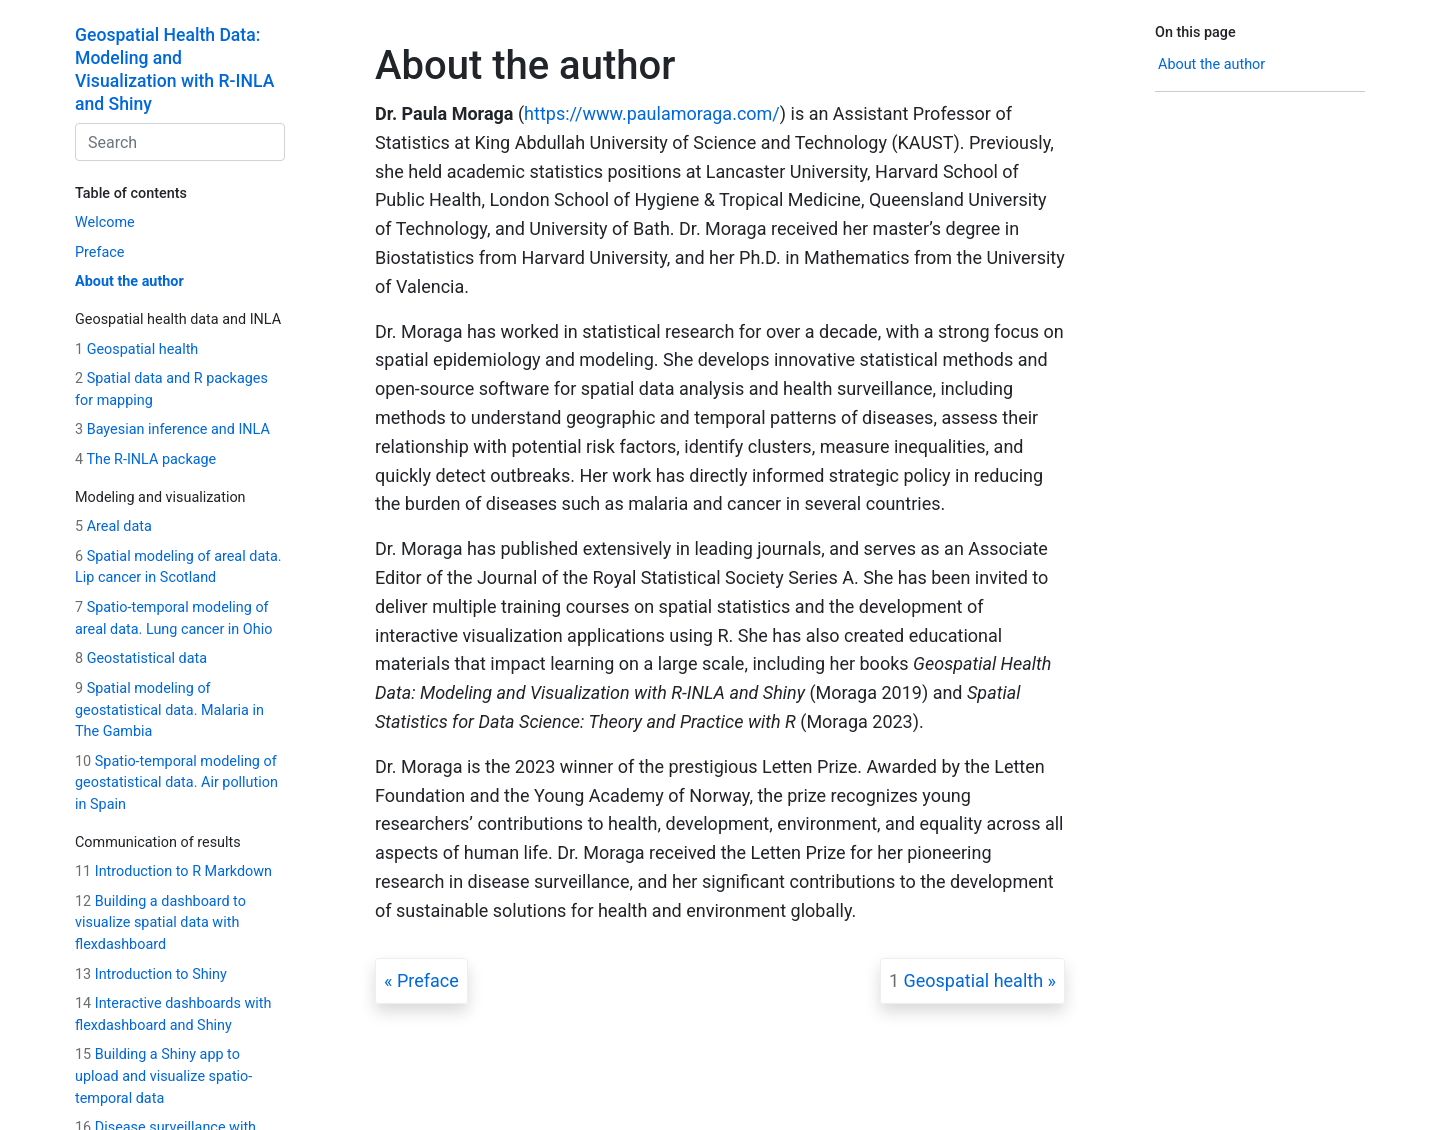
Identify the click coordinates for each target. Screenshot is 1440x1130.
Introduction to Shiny (151, 974)
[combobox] (180, 142)
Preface (99, 252)
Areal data (113, 526)
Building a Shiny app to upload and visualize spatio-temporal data (163, 1076)
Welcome (105, 222)
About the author (129, 281)
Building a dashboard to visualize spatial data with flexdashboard (160, 923)
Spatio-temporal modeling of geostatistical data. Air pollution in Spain (176, 783)
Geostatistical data (141, 658)
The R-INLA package (145, 459)
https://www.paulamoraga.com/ (652, 113)
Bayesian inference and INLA (172, 429)
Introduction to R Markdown (173, 871)
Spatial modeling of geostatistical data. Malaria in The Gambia (169, 710)
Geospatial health (136, 349)
